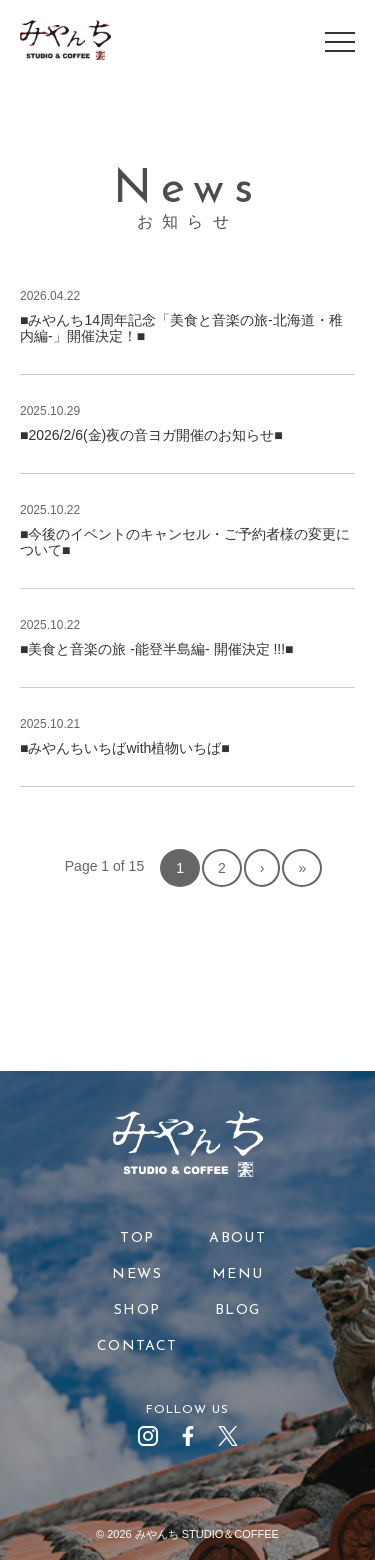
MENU (238, 1274)
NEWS (137, 1274)
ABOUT (237, 1238)
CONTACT (137, 1346)
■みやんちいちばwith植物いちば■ (125, 748)
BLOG (238, 1310)
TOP (137, 1238)
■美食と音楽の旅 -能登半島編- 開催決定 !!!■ (157, 649)
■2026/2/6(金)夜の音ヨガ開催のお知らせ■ (151, 435)
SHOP (137, 1310)
